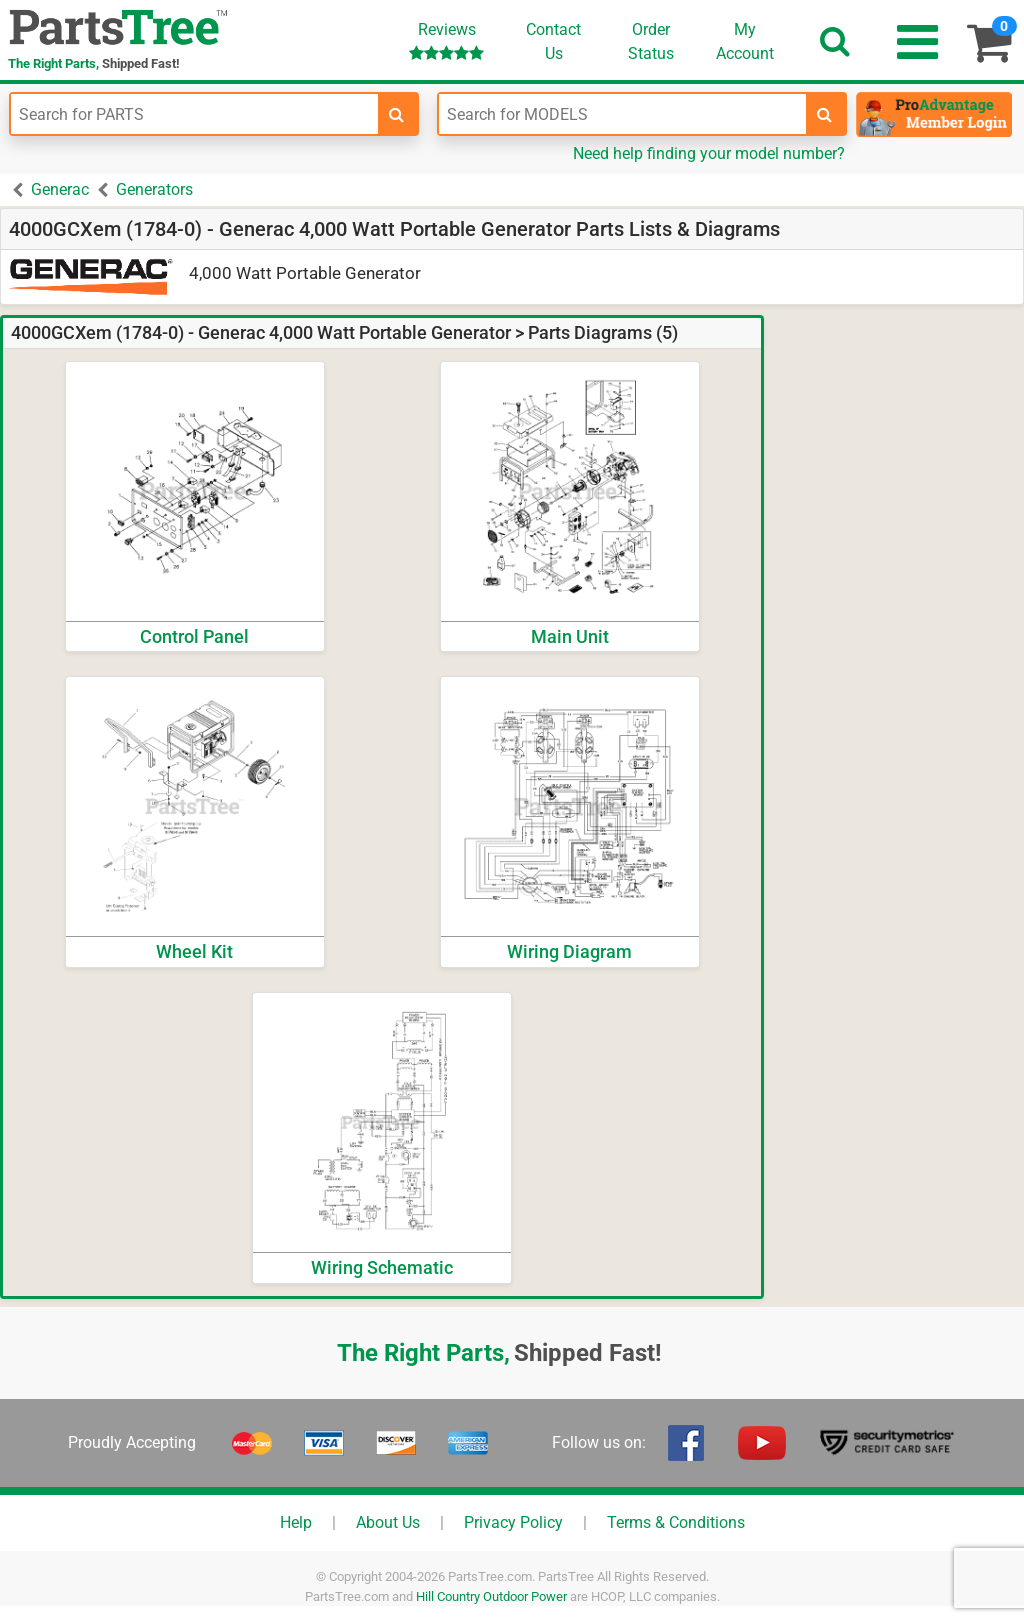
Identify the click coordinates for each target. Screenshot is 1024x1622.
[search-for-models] (825, 114)
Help (296, 1522)
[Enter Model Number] (622, 114)
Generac (60, 189)
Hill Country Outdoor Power (491, 1596)
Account (745, 41)
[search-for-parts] (397, 114)
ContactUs (553, 41)
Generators (154, 189)
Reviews (446, 40)
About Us (388, 1522)
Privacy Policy (513, 1522)
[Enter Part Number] (194, 114)
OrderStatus (651, 41)
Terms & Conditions (676, 1522)
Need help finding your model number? (709, 153)
